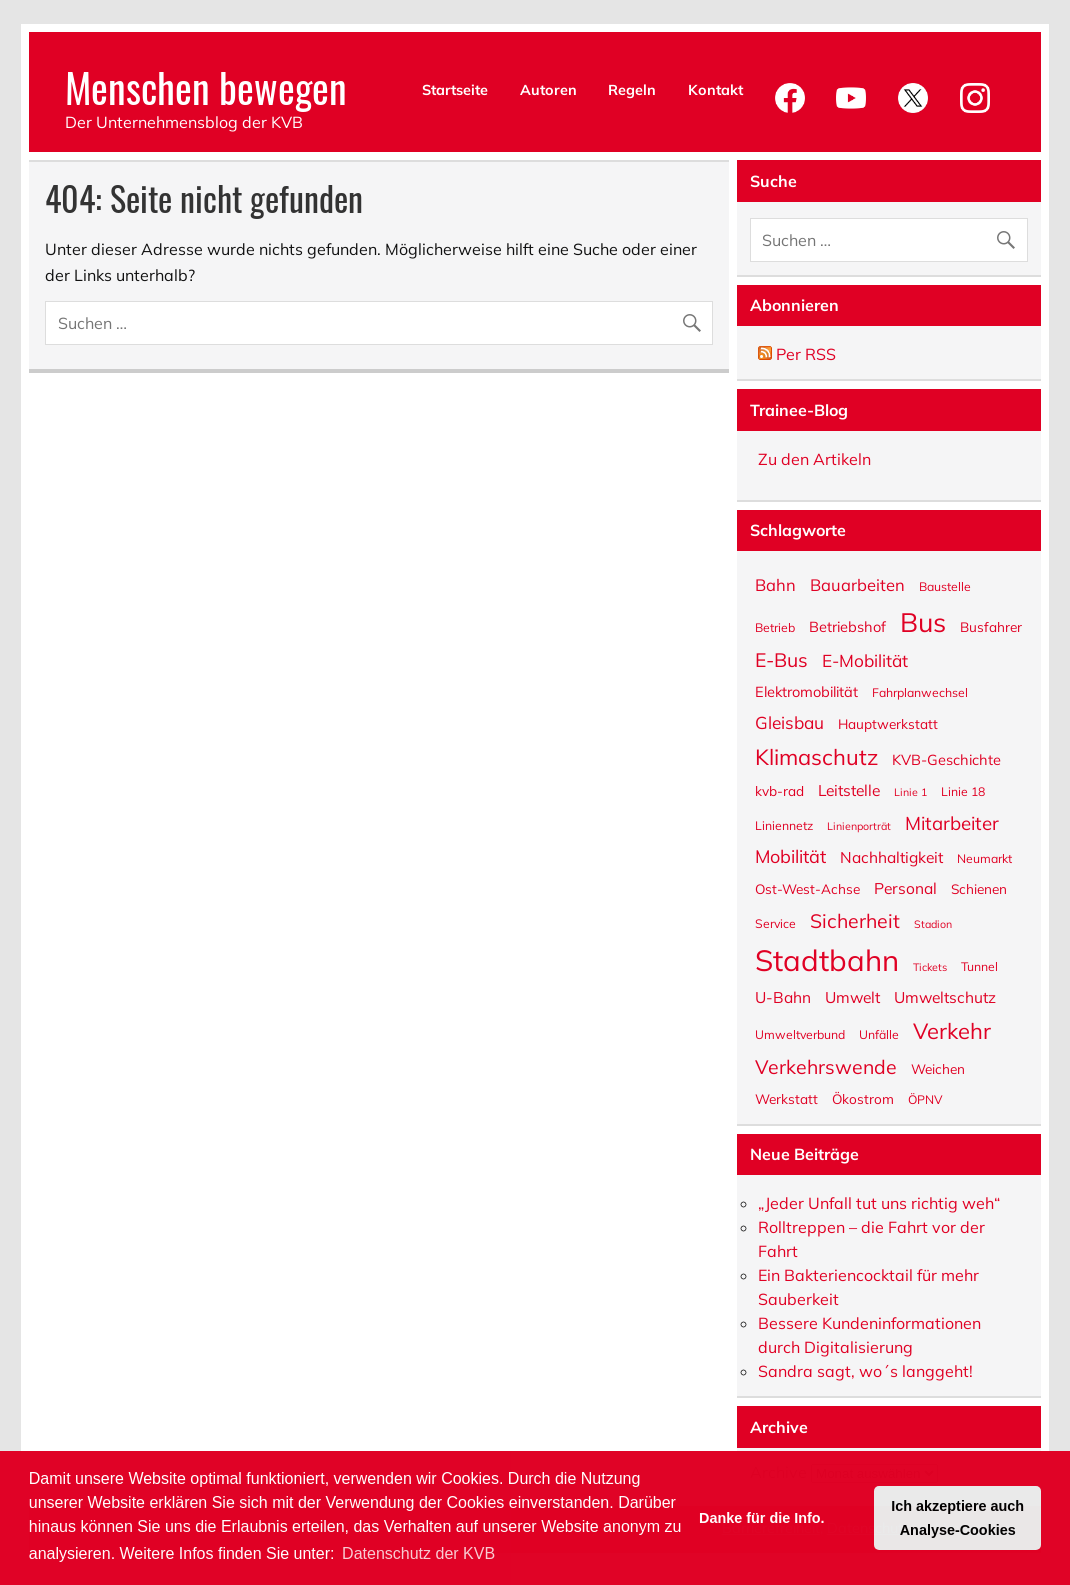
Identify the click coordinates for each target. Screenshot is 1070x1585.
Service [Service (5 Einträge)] (775, 923)
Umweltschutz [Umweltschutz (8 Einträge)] (945, 996)
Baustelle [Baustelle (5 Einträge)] (945, 586)
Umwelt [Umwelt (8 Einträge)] (852, 996)
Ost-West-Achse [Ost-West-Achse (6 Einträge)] (807, 888)
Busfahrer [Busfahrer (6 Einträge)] (991, 626)
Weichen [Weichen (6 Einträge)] (938, 1068)
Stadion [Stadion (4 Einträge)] (933, 923)
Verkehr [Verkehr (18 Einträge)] (952, 1029)
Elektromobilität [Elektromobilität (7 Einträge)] (806, 691)
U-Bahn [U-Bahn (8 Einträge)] (783, 996)
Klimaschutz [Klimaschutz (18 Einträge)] (816, 755)
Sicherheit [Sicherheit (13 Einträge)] (855, 919)
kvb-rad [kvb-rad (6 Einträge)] (779, 790)
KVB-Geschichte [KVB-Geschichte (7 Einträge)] (946, 759)
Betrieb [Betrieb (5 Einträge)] (775, 627)
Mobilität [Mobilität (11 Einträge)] (790, 855)
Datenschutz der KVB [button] (418, 1553)
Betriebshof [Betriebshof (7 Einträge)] (847, 626)
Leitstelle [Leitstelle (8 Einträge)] (849, 789)
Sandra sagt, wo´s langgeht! (865, 1371)
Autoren (548, 90)
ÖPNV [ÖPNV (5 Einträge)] (925, 1099)
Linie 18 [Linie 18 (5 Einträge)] (963, 791)
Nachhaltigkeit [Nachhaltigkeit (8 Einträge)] (891, 856)
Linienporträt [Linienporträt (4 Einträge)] (859, 825)
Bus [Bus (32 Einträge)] (923, 620)
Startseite (455, 90)
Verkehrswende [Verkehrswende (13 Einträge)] (826, 1065)
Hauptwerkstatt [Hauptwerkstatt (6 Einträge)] (888, 723)
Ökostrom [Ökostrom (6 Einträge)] (863, 1098)
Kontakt (715, 90)
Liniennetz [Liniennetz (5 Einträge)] (784, 825)
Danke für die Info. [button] (762, 1518)
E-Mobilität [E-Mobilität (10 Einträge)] (865, 659)
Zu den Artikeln (814, 459)
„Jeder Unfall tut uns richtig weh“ (879, 1203)
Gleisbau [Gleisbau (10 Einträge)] (789, 721)
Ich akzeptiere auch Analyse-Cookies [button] (957, 1518)
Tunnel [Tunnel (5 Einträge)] (979, 966)
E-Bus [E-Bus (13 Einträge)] (781, 658)
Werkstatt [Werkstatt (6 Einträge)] (786, 1098)
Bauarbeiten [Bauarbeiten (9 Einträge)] (857, 584)
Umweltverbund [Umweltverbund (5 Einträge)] (800, 1034)
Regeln (632, 90)
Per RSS (797, 354)
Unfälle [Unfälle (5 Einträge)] (879, 1034)
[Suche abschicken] (696, 318)
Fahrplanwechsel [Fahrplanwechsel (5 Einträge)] (920, 692)
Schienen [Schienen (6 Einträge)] (979, 888)
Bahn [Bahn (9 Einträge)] (775, 584)
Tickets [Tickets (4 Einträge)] (930, 966)
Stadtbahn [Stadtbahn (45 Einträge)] (827, 958)
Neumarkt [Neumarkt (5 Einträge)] (984, 858)
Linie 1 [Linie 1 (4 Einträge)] (910, 791)
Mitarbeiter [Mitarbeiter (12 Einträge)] (952, 822)
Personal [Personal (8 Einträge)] (905, 887)
